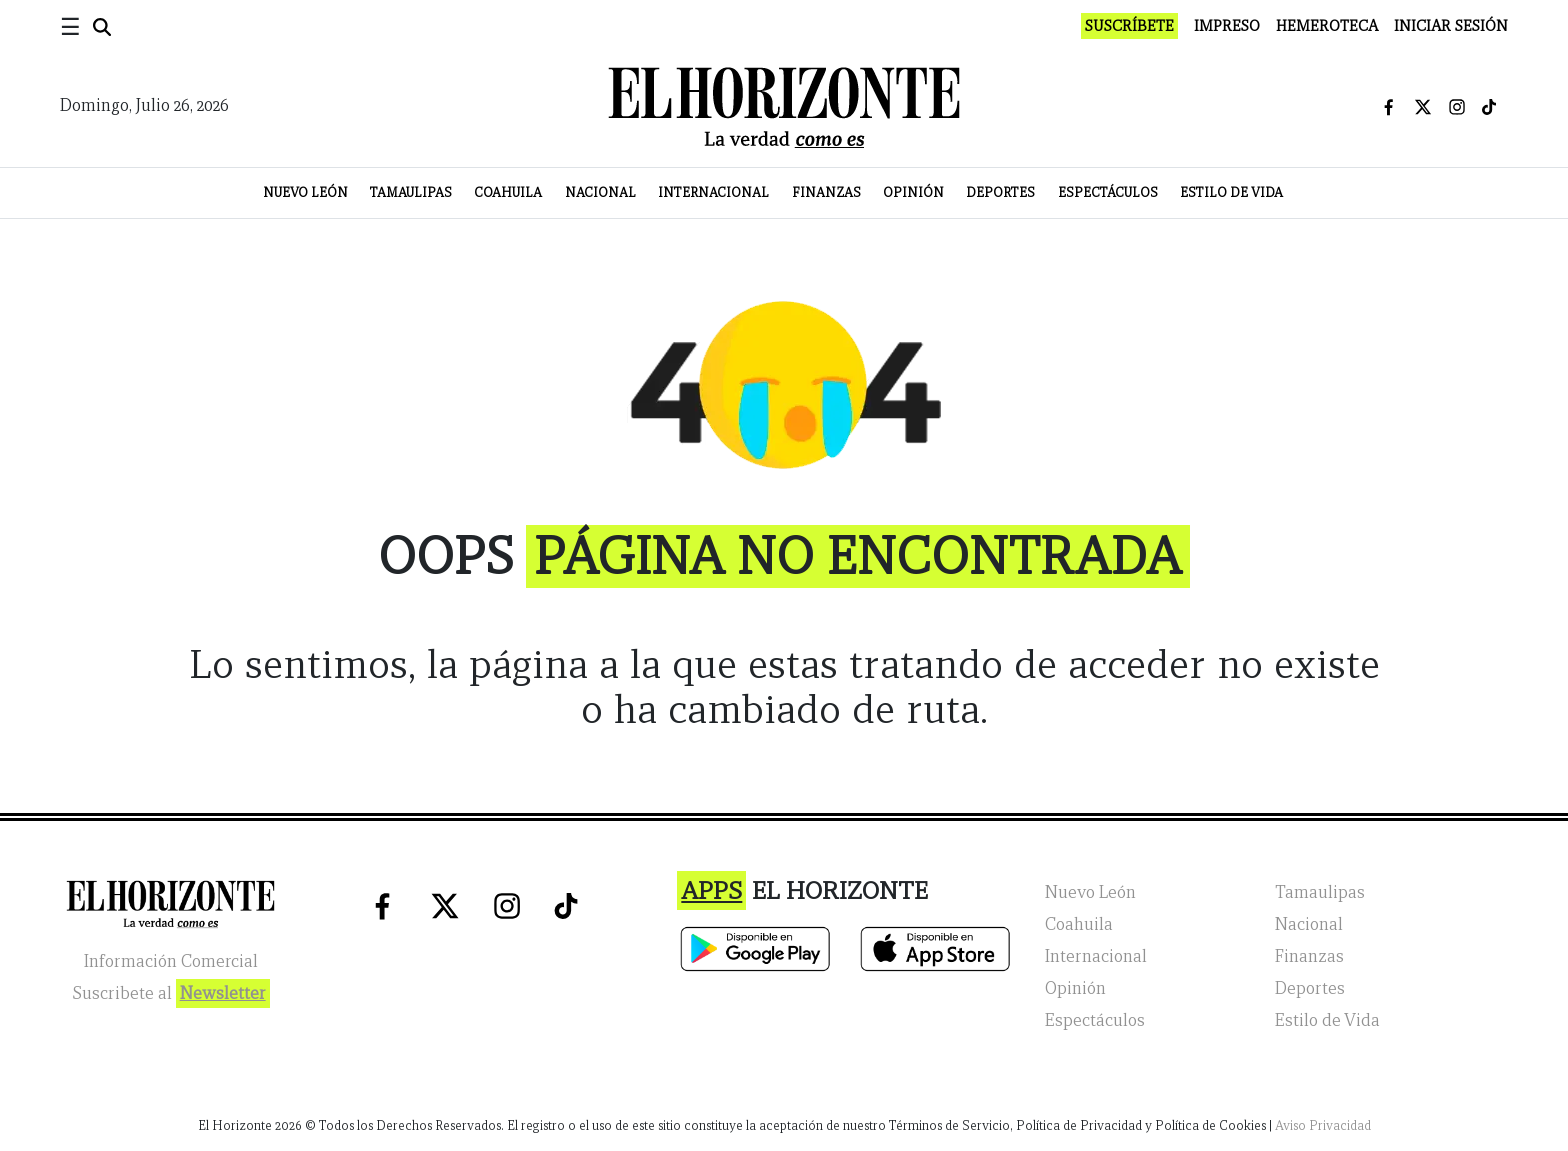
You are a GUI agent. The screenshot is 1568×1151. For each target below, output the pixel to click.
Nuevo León (305, 192)
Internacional (713, 192)
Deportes (1000, 192)
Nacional (600, 192)
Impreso (1227, 26)
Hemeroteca (1327, 26)
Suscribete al (171, 993)
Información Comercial (171, 961)
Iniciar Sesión (1451, 26)
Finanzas (826, 192)
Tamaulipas (411, 192)
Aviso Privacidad (1323, 1125)
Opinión (913, 192)
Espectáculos (1108, 192)
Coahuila (508, 192)
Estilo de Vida (1231, 192)
